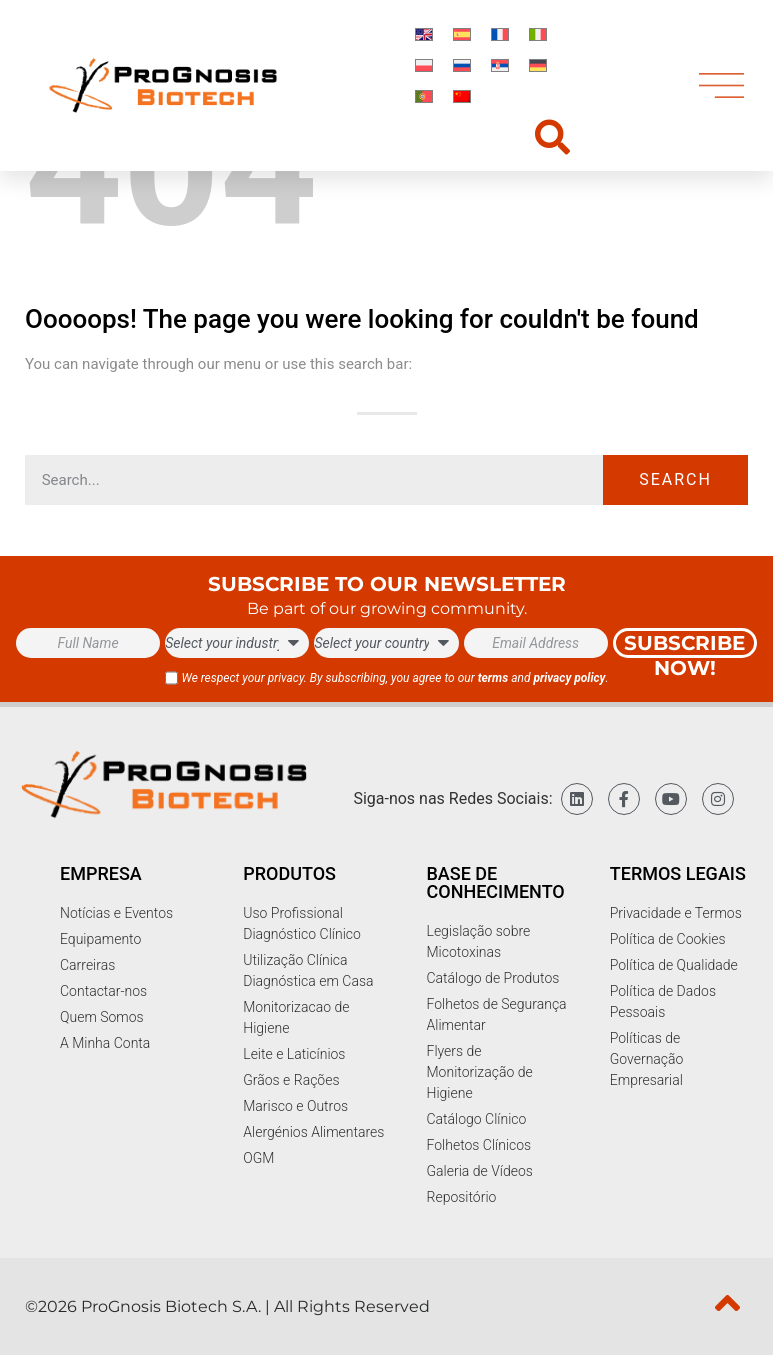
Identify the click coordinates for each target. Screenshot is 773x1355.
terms (493, 678)
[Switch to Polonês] (424, 64)
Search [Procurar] (675, 479)
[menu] (721, 85)
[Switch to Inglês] (424, 33)
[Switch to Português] (424, 95)
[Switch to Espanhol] (462, 33)
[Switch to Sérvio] (500, 64)
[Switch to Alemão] (538, 64)
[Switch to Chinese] (462, 95)
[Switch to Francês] (500, 33)
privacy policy (569, 678)
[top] (728, 1303)
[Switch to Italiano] (538, 33)
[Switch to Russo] (462, 64)
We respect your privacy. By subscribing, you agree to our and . (394, 678)
